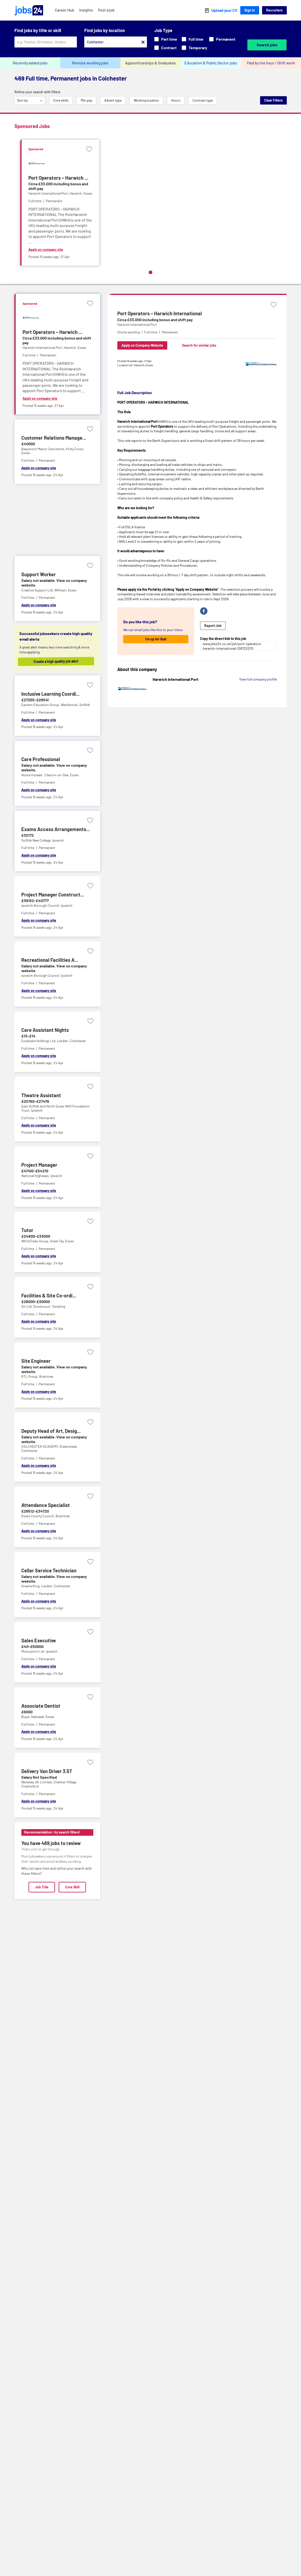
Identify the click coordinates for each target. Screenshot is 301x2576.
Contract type (203, 100)
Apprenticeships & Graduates (150, 62)
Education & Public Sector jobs (210, 62)
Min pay (86, 100)
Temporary (194, 47)
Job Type (163, 30)
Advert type (112, 100)
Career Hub (64, 10)
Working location (146, 100)
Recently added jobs (30, 62)
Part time (165, 39)
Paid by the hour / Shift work (271, 62)
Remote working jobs (90, 62)
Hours (175, 100)
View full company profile (258, 679)
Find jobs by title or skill (37, 30)
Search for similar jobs (199, 345)
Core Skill (72, 1887)
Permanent (222, 39)
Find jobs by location (104, 30)
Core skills (61, 100)
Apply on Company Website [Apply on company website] (142, 345)
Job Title (41, 1887)
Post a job (106, 10)
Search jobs (267, 44)
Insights (86, 10)
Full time (192, 39)
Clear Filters (273, 100)
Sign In (249, 10)
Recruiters (274, 10)
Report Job (212, 625)
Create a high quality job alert (53, 661)
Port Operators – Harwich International (159, 313)
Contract (165, 47)
